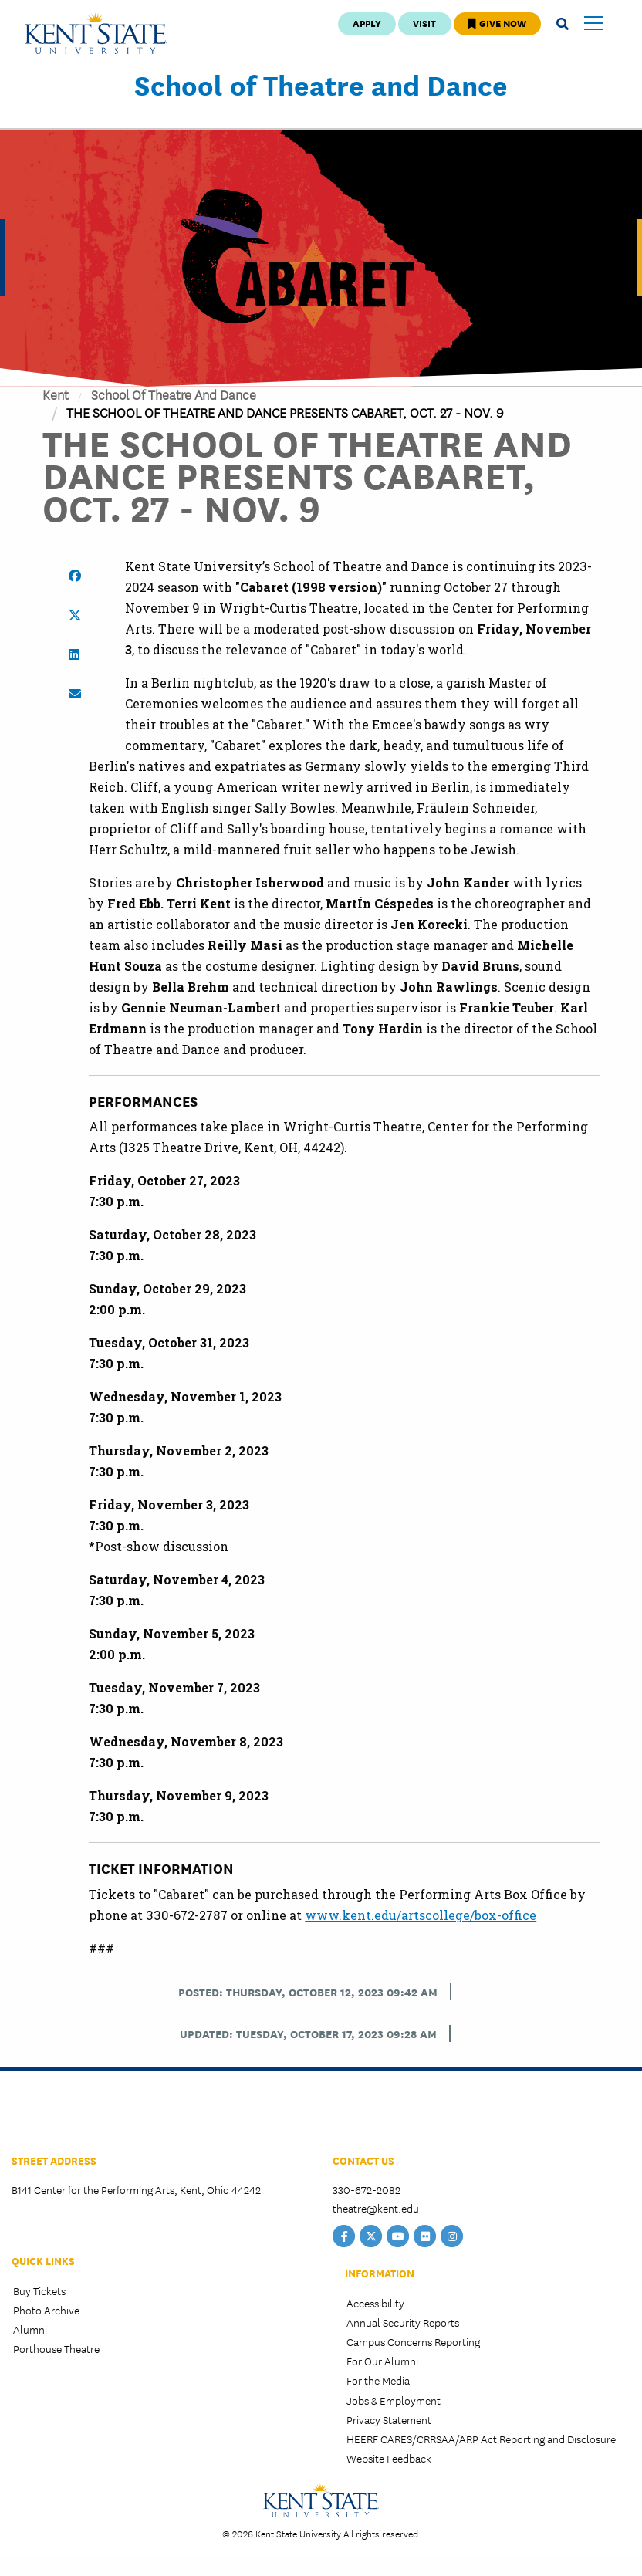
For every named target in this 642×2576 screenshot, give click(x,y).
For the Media (378, 2379)
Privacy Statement (388, 2419)
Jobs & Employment (393, 2400)
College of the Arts (69, 2115)
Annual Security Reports (402, 2322)
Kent (55, 394)
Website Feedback (388, 2457)
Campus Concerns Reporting (413, 2341)
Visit (424, 23)
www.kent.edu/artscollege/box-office (420, 1915)
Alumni (30, 2329)
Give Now (497, 23)
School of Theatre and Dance (321, 84)
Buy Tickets (39, 2290)
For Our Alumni (382, 2360)
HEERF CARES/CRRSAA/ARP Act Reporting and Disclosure (481, 2438)
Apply (367, 23)
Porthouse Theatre (56, 2348)
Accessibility (375, 2302)
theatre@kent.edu (376, 2207)
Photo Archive (46, 2309)
